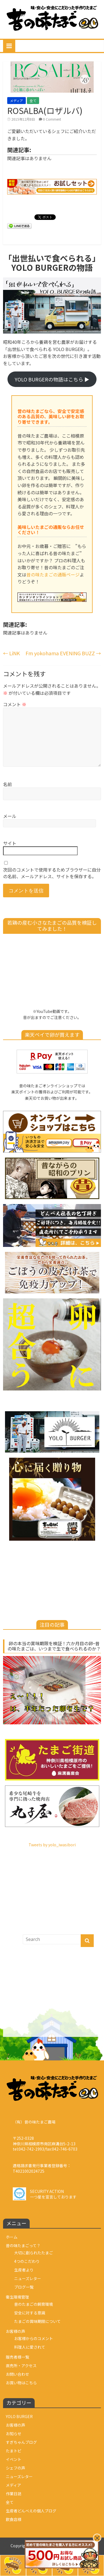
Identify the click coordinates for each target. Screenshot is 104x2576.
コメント (14, 704)
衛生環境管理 (17, 2297)
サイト (9, 843)
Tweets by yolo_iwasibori (52, 1844)
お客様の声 (15, 2331)
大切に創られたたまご (33, 2252)
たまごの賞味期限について (37, 2321)
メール (9, 816)
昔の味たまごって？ (23, 2245)
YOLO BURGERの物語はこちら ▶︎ (52, 379)
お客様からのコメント (33, 2338)
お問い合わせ (17, 2374)
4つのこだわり (27, 2261)
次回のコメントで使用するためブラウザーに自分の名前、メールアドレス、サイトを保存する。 (52, 873)
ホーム (11, 2237)
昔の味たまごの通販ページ (53, 574)
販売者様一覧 (17, 2357)
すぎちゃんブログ (21, 2442)
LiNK (11, 653)
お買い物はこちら (21, 2382)
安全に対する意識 (29, 2312)
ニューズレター (27, 2278)
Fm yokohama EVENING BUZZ (63, 653)
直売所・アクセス (21, 2365)
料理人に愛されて (29, 2347)
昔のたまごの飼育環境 (33, 2304)
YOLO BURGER (19, 2416)
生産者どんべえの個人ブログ (31, 2510)
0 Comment (50, 119)
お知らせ (13, 2433)
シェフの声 (15, 2468)
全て (33, 100)
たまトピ (13, 2450)
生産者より (24, 2270)
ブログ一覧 (24, 2287)
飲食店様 (13, 2519)
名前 (7, 784)
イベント (13, 2459)
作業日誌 (13, 2493)
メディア (16, 100)
